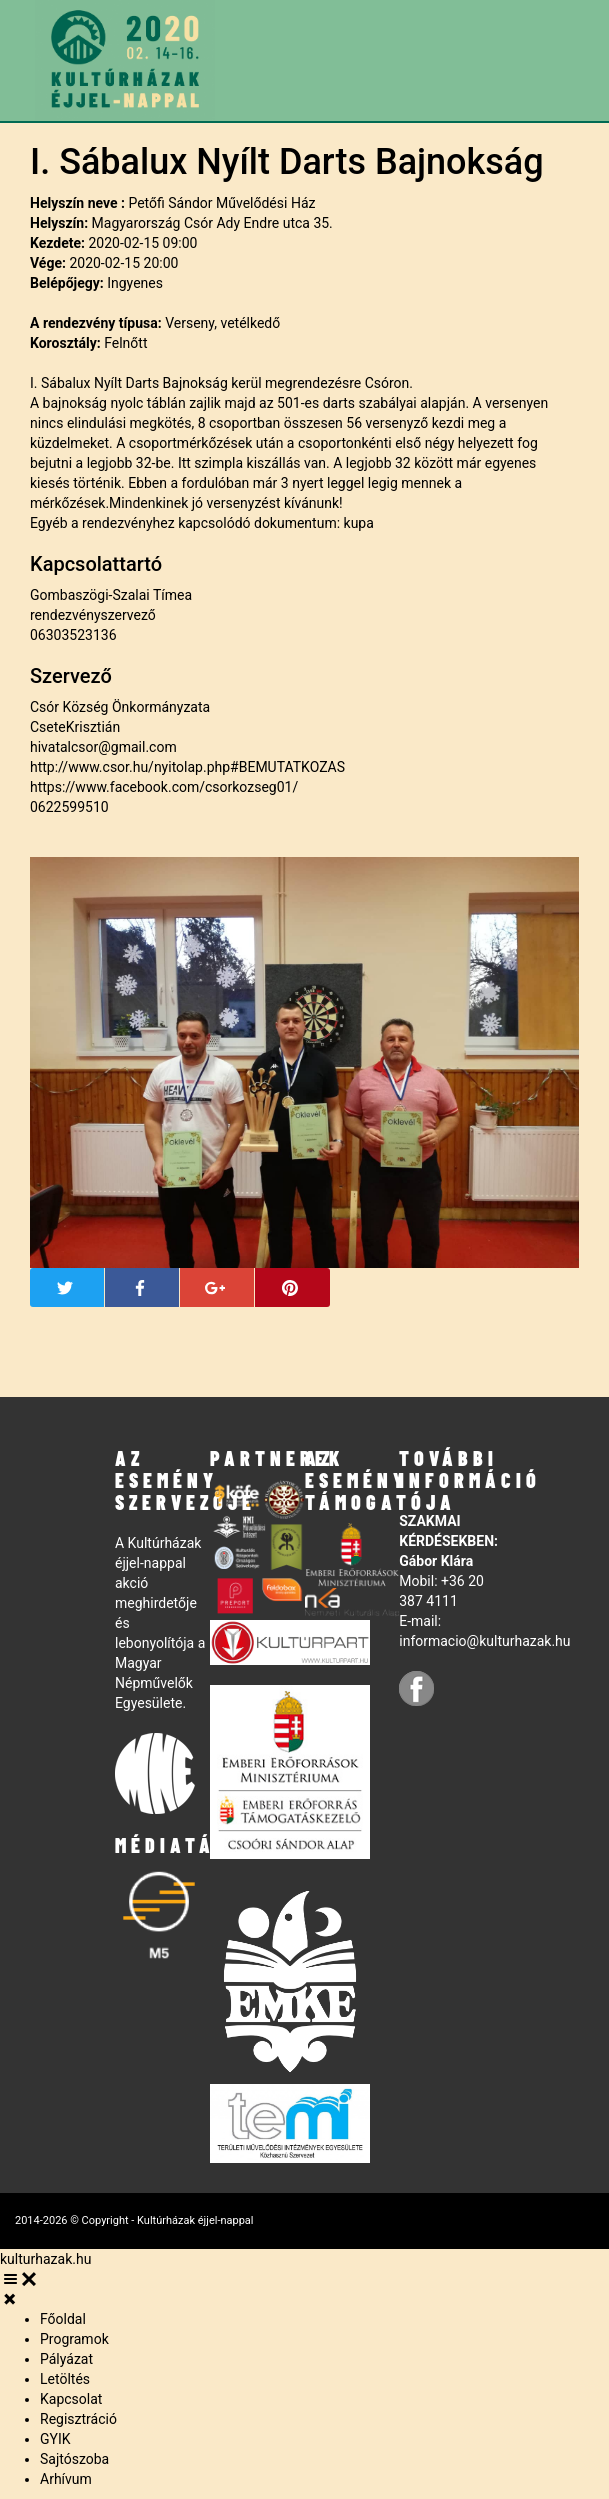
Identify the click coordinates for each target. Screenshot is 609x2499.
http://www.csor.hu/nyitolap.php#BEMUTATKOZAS (187, 767)
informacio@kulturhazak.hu (484, 1641)
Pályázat (66, 2359)
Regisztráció (78, 2419)
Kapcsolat (71, 2399)
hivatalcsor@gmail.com (103, 747)
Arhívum (66, 2479)
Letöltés (65, 2379)
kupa (359, 523)
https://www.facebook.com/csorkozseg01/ (164, 787)
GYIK (55, 2439)
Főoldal (63, 2319)
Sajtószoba (74, 2459)
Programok (74, 2339)
